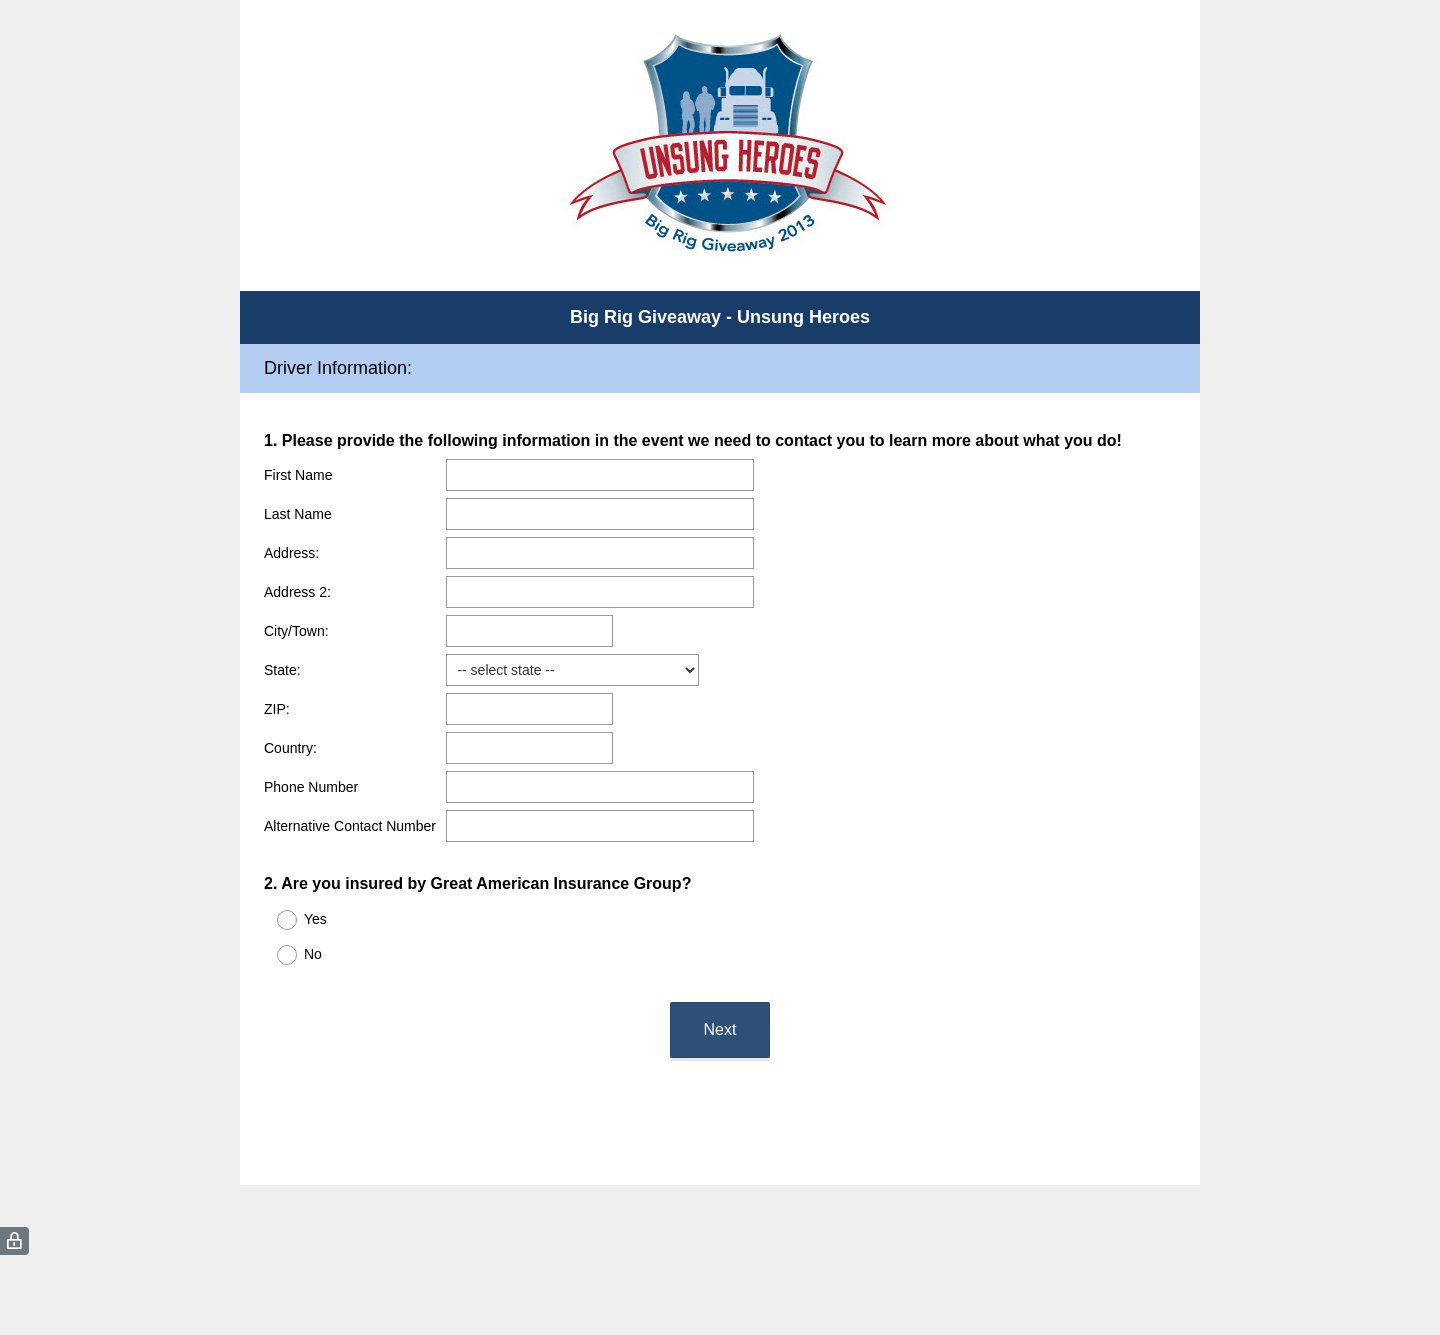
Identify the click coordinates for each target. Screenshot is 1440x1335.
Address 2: (297, 592)
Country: (290, 748)
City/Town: (296, 631)
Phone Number (311, 787)
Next (720, 1029)
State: (282, 670)
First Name (298, 475)
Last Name (298, 514)
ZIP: (277, 709)
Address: (291, 553)
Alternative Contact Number (350, 826)
